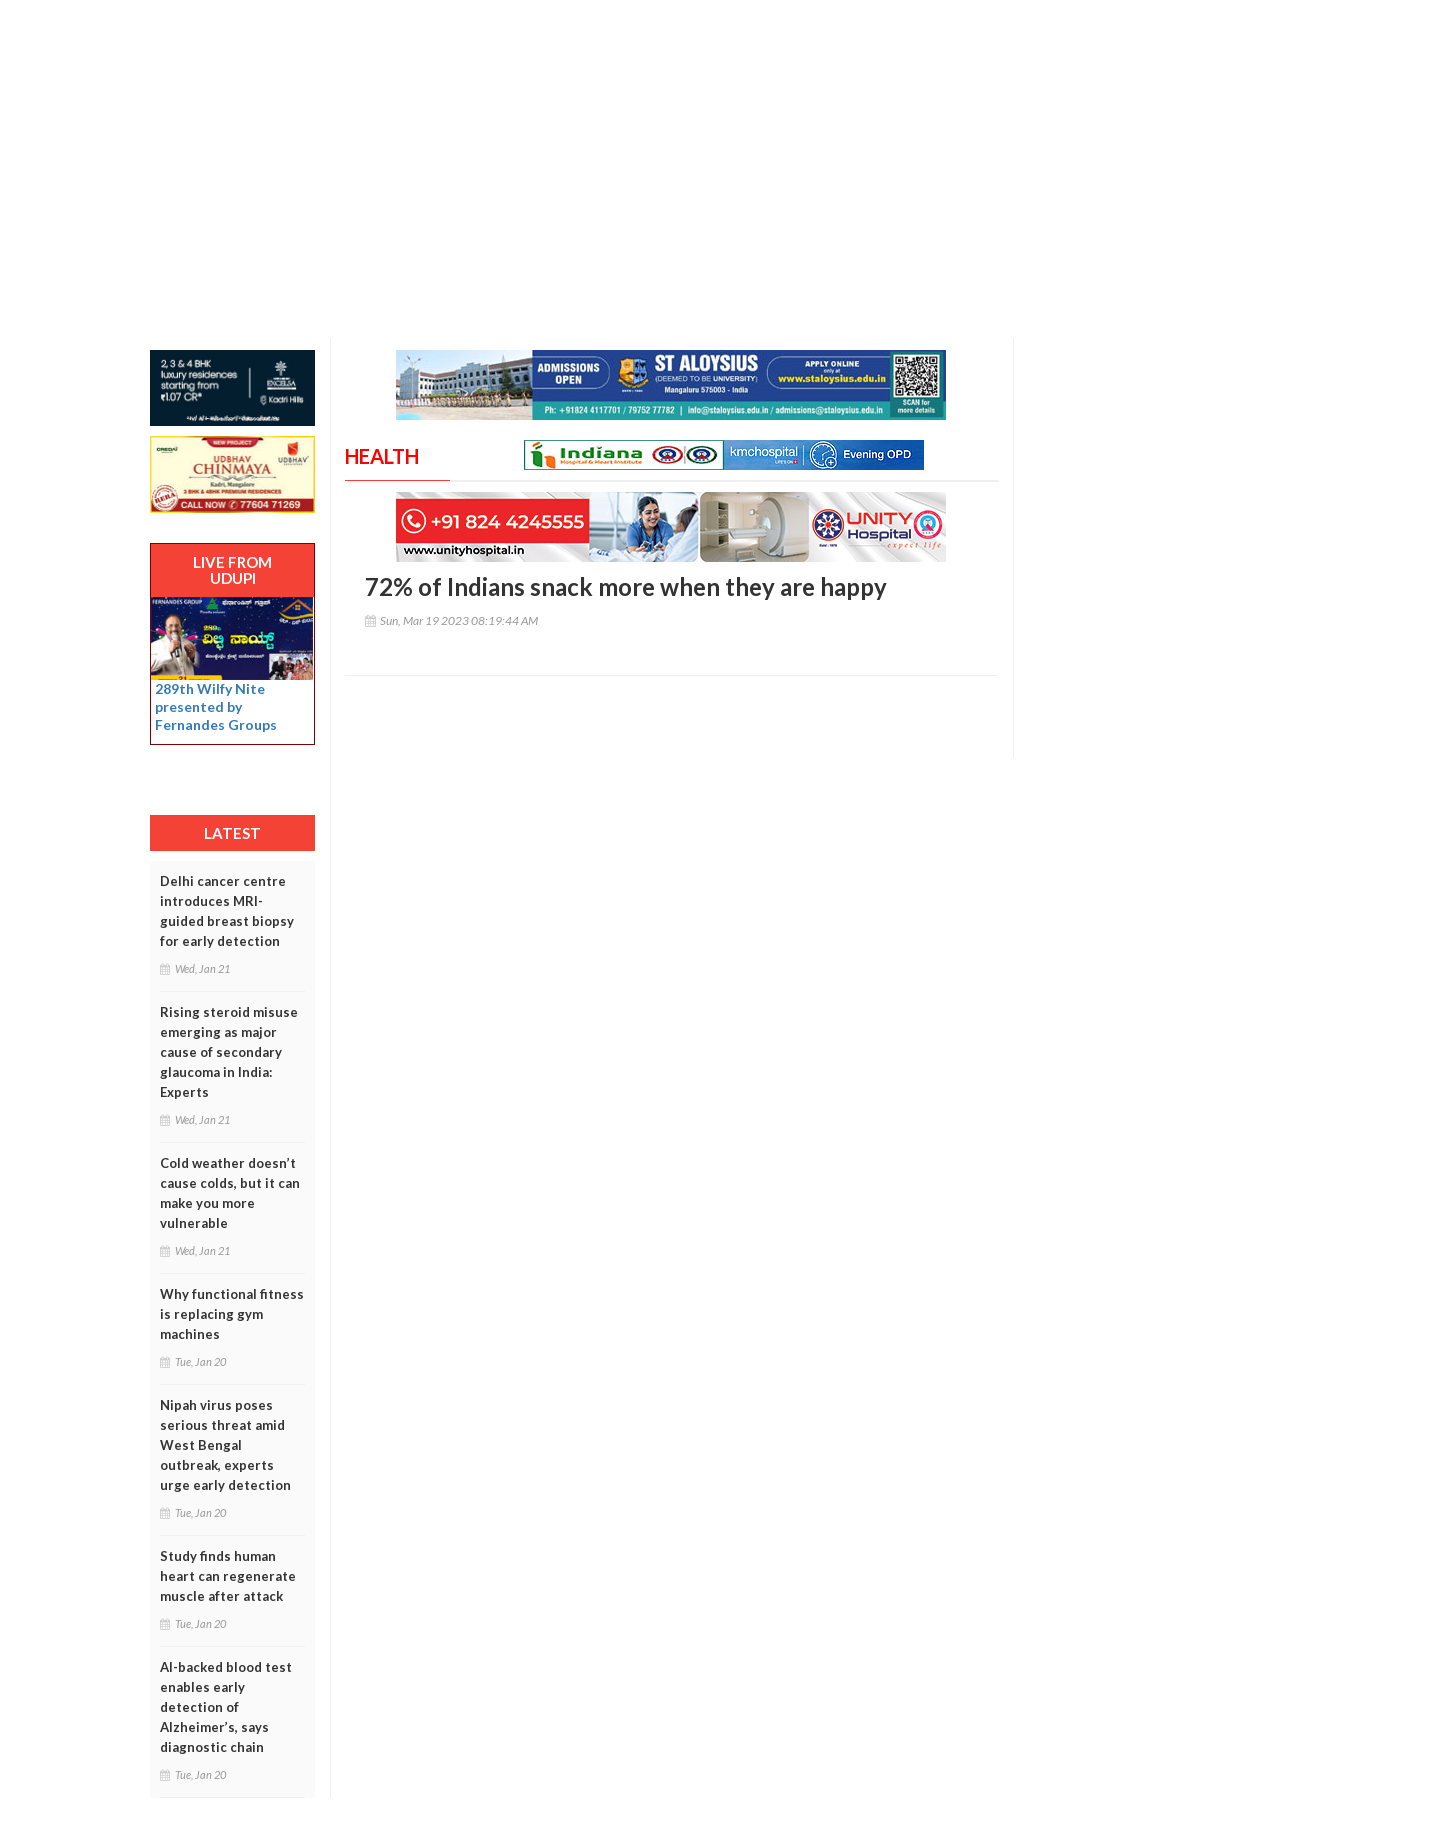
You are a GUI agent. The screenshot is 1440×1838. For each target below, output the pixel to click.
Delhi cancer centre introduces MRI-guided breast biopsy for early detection (227, 911)
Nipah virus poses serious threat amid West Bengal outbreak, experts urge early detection (225, 1445)
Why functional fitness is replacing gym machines (232, 1314)
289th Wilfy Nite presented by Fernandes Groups (216, 706)
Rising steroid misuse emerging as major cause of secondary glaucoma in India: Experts (229, 1052)
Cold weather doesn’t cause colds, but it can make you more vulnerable (230, 1193)
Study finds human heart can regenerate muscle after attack (228, 1576)
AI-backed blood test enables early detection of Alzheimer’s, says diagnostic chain (226, 1707)
